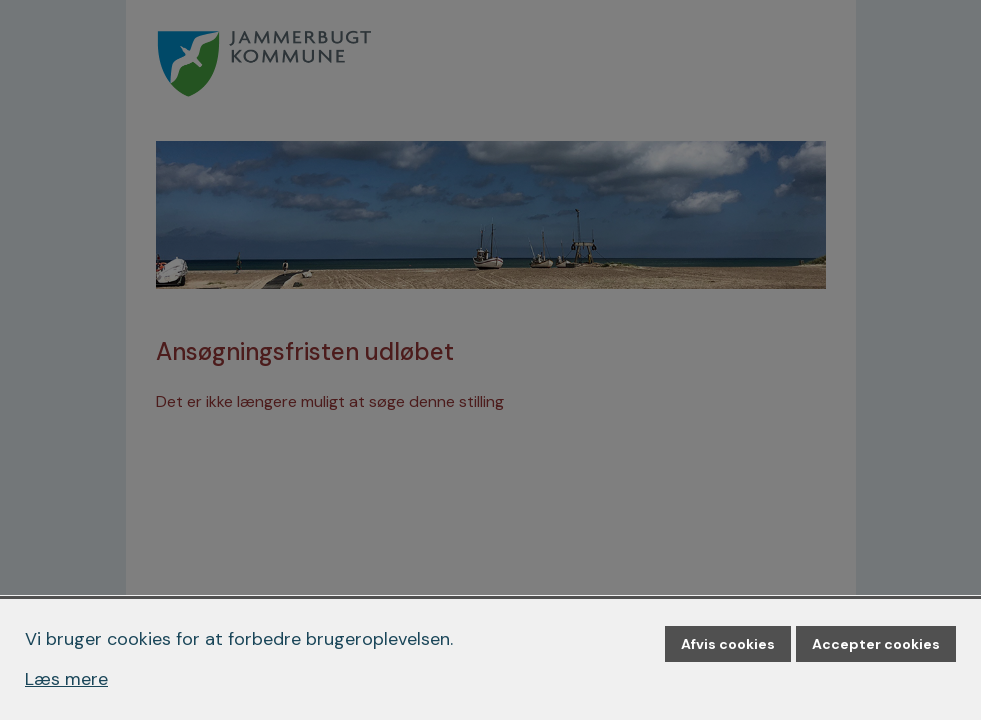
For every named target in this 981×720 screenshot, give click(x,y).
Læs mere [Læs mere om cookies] (66, 679)
